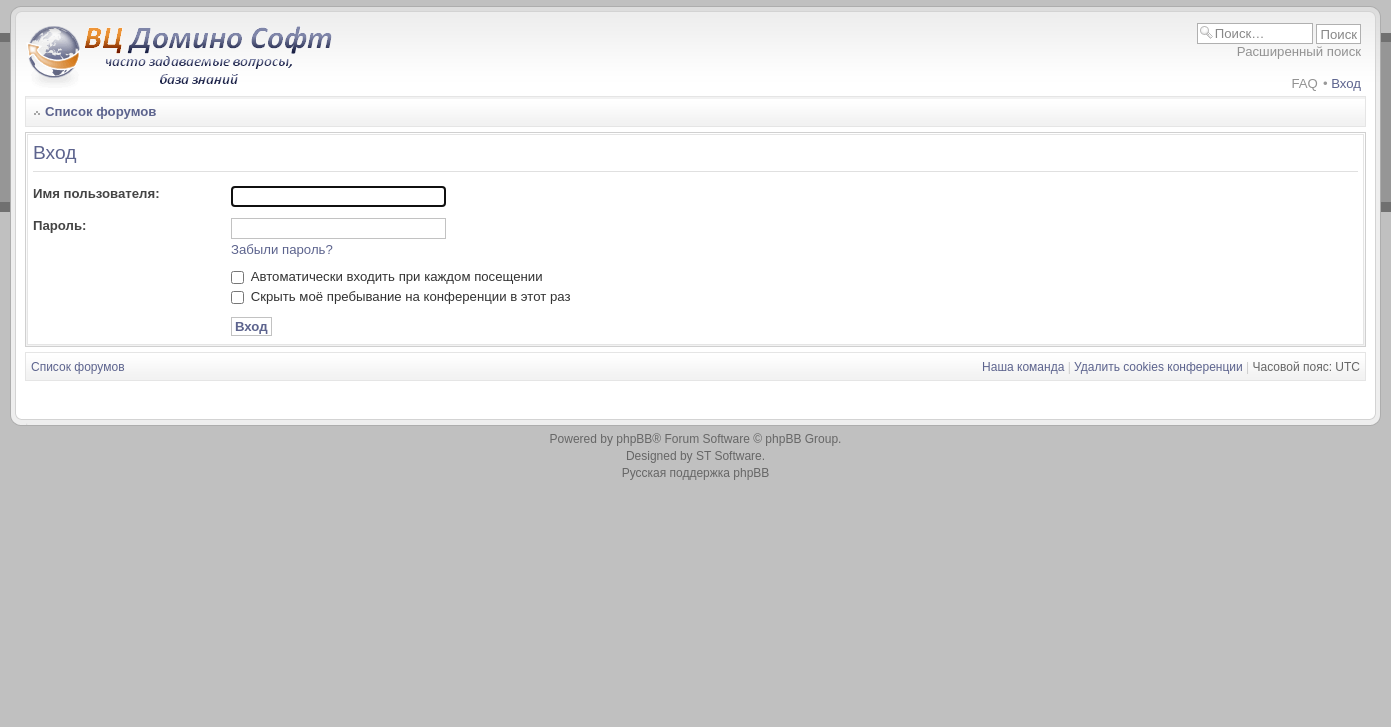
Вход (1346, 83)
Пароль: (59, 225)
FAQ (1304, 83)
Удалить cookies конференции (1158, 367)
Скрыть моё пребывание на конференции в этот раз (401, 296)
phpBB (634, 439)
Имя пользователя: (96, 193)
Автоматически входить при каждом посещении (387, 276)
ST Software (729, 456)
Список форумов (100, 111)
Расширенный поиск (1299, 51)
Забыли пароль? (282, 249)
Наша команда (1023, 367)
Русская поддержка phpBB (696, 473)
